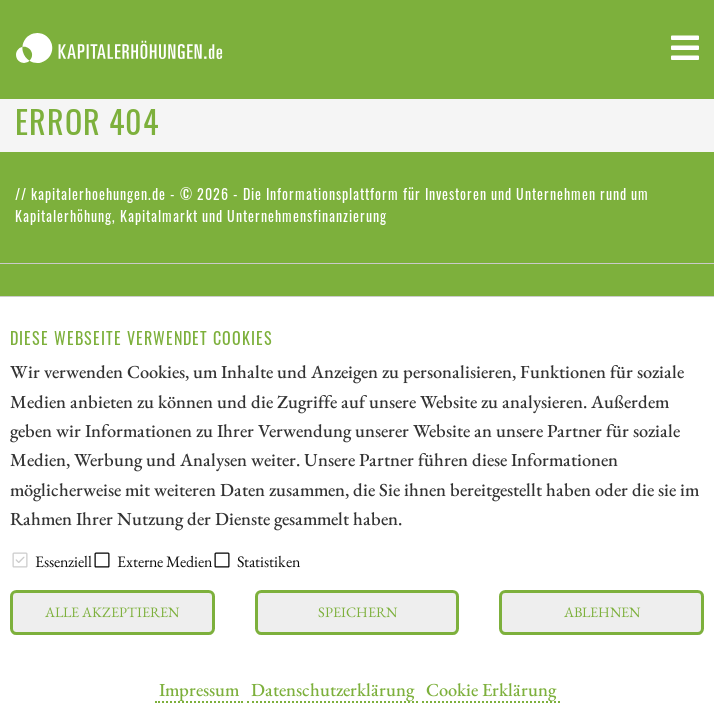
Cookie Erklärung (491, 689)
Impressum (199, 689)
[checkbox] (20, 560)
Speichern (357, 611)
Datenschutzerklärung (332, 689)
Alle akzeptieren (112, 611)
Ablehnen (602, 611)
